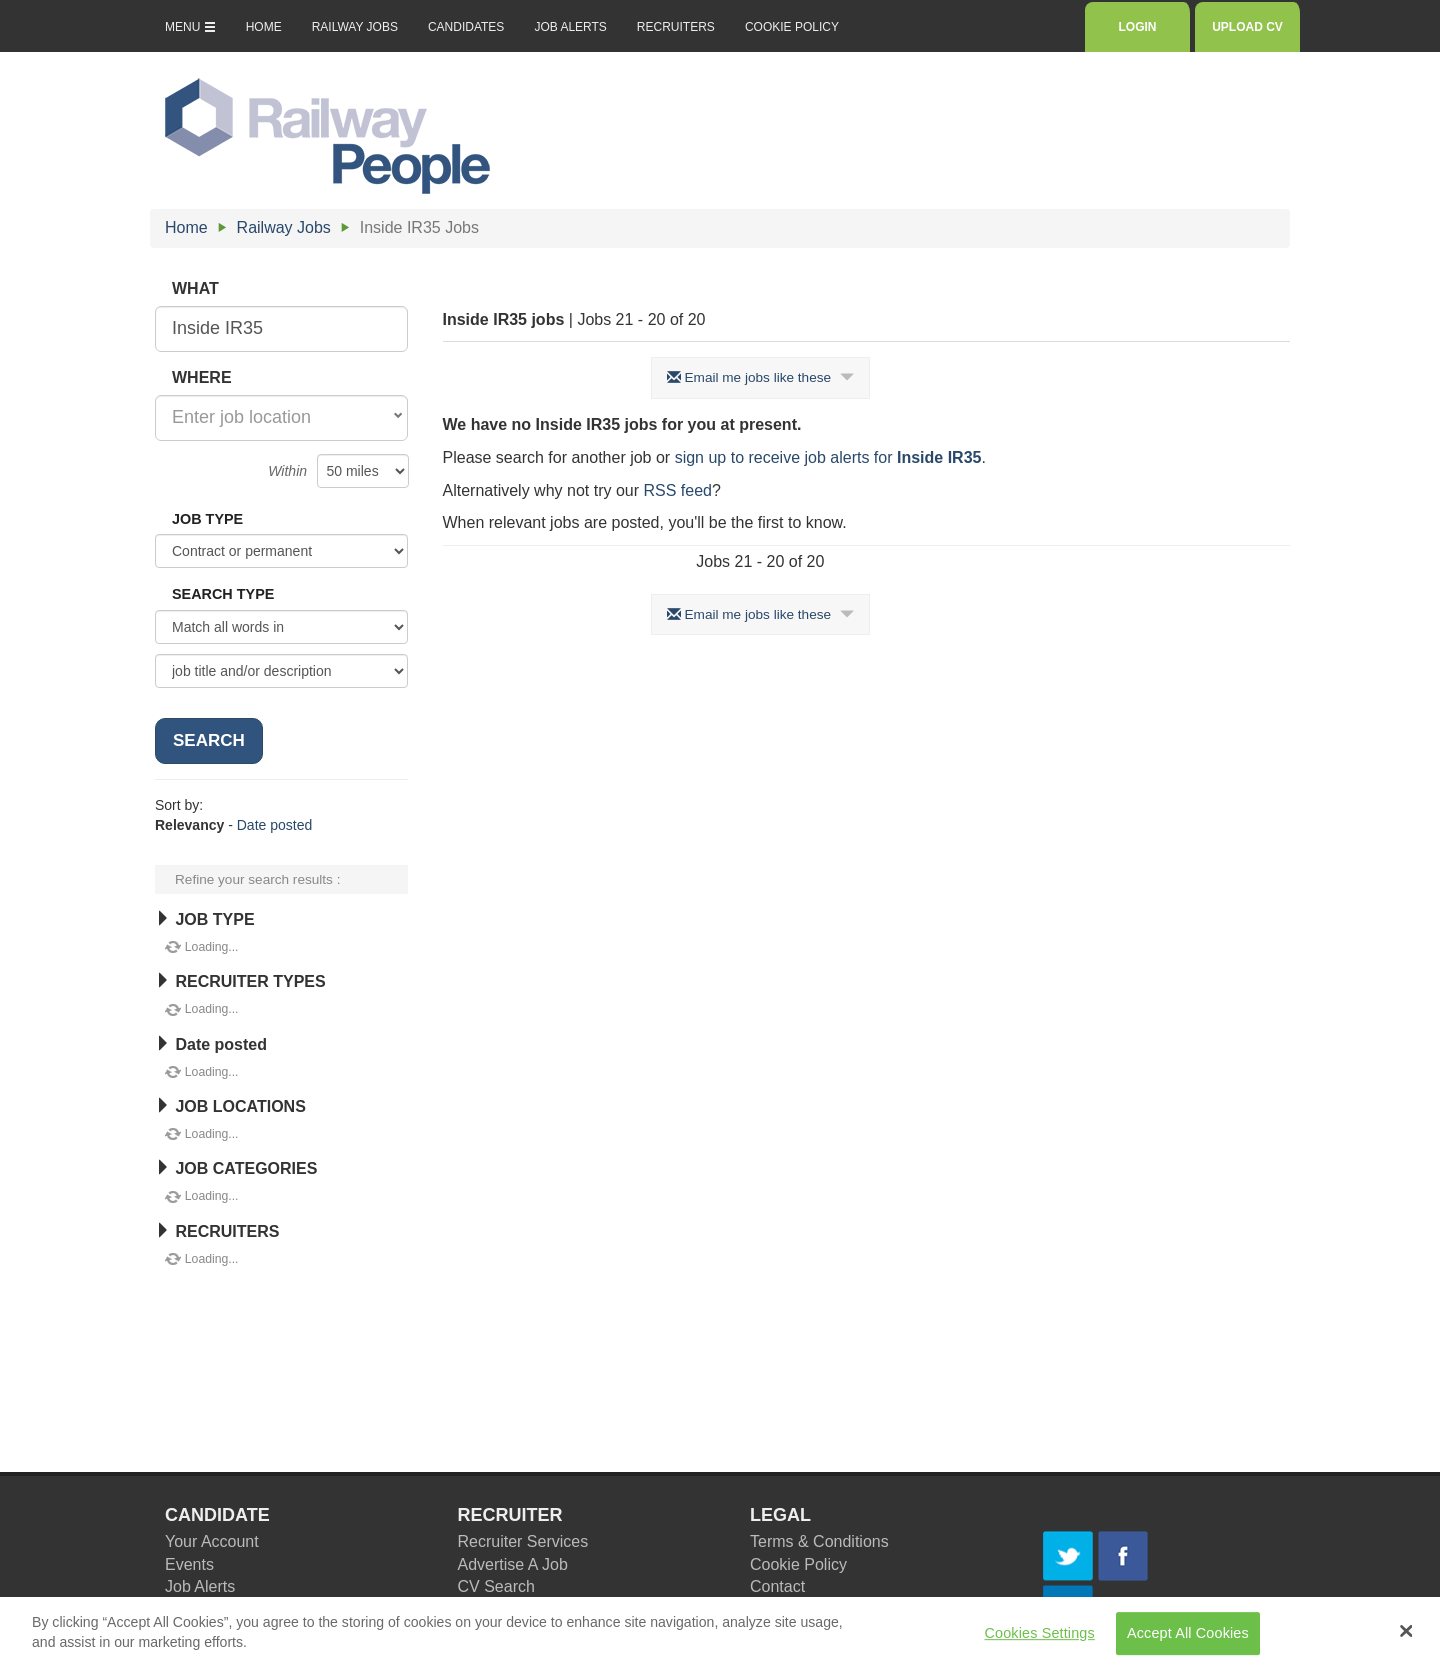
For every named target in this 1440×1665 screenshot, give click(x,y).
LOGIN (1137, 27)
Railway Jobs (284, 227)
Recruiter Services (523, 1541)
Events (189, 1564)
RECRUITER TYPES (240, 981)
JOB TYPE (207, 519)
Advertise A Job (513, 1564)
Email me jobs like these (760, 377)
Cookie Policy (798, 1564)
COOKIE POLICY (792, 27)
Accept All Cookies (1188, 1640)
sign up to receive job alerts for (828, 457)
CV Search (496, 1586)
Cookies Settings (1040, 1640)
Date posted (275, 825)
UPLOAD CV (1247, 27)
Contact (777, 1586)
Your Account (212, 1541)
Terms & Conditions (819, 1541)
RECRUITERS (676, 27)
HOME (264, 27)
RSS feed (677, 490)
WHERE (202, 377)
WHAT (195, 288)
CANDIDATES (466, 27)
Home (186, 227)
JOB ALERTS (570, 27)
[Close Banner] (1407, 1638)
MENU (190, 27)
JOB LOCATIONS (230, 1106)
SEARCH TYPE (223, 594)
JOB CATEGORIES (236, 1168)
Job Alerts (200, 1586)
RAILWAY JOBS (355, 27)
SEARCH (209, 740)
